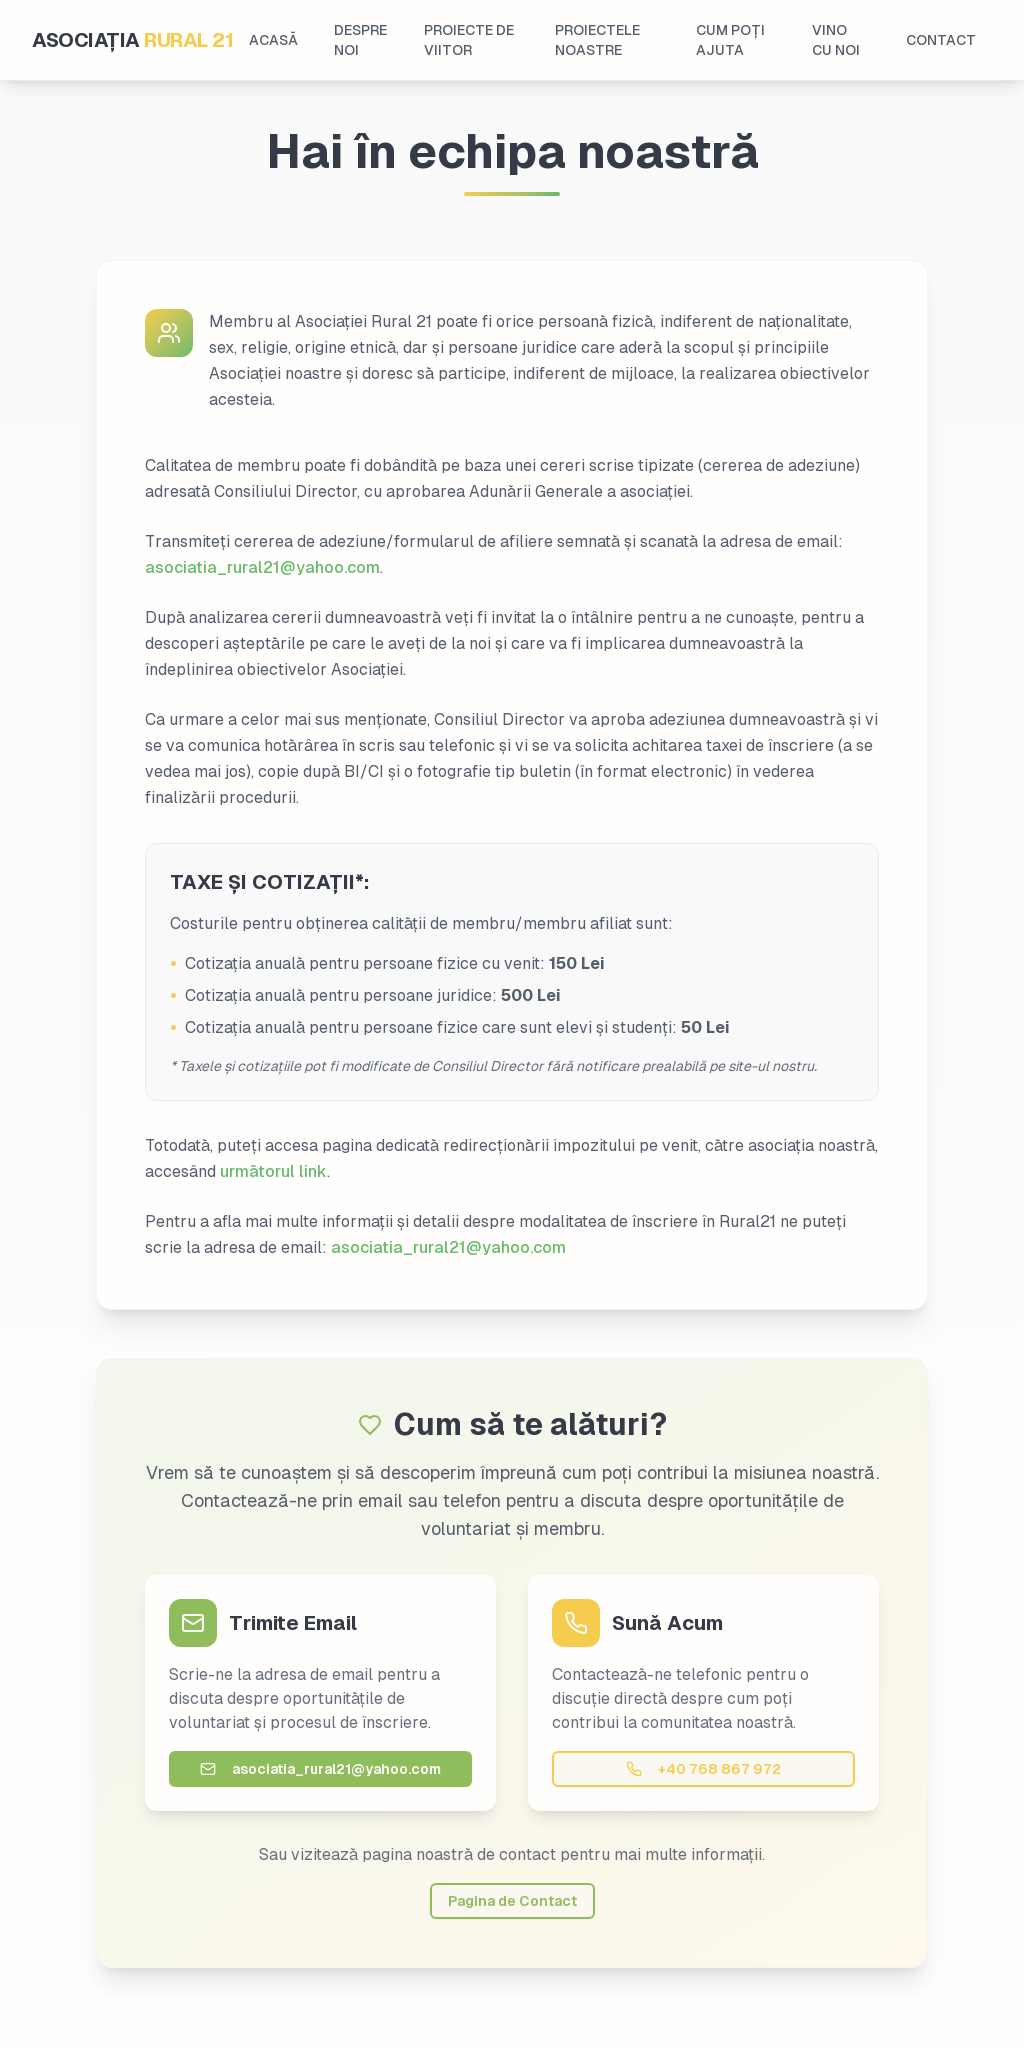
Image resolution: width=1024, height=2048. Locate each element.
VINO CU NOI (836, 40)
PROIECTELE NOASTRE (597, 40)
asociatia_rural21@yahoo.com (262, 567)
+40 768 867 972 (703, 1769)
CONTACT (941, 40)
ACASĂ (273, 40)
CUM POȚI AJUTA (730, 40)
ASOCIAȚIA (132, 40)
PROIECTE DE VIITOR (469, 40)
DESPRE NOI (360, 40)
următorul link (273, 1171)
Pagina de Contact (512, 1901)
